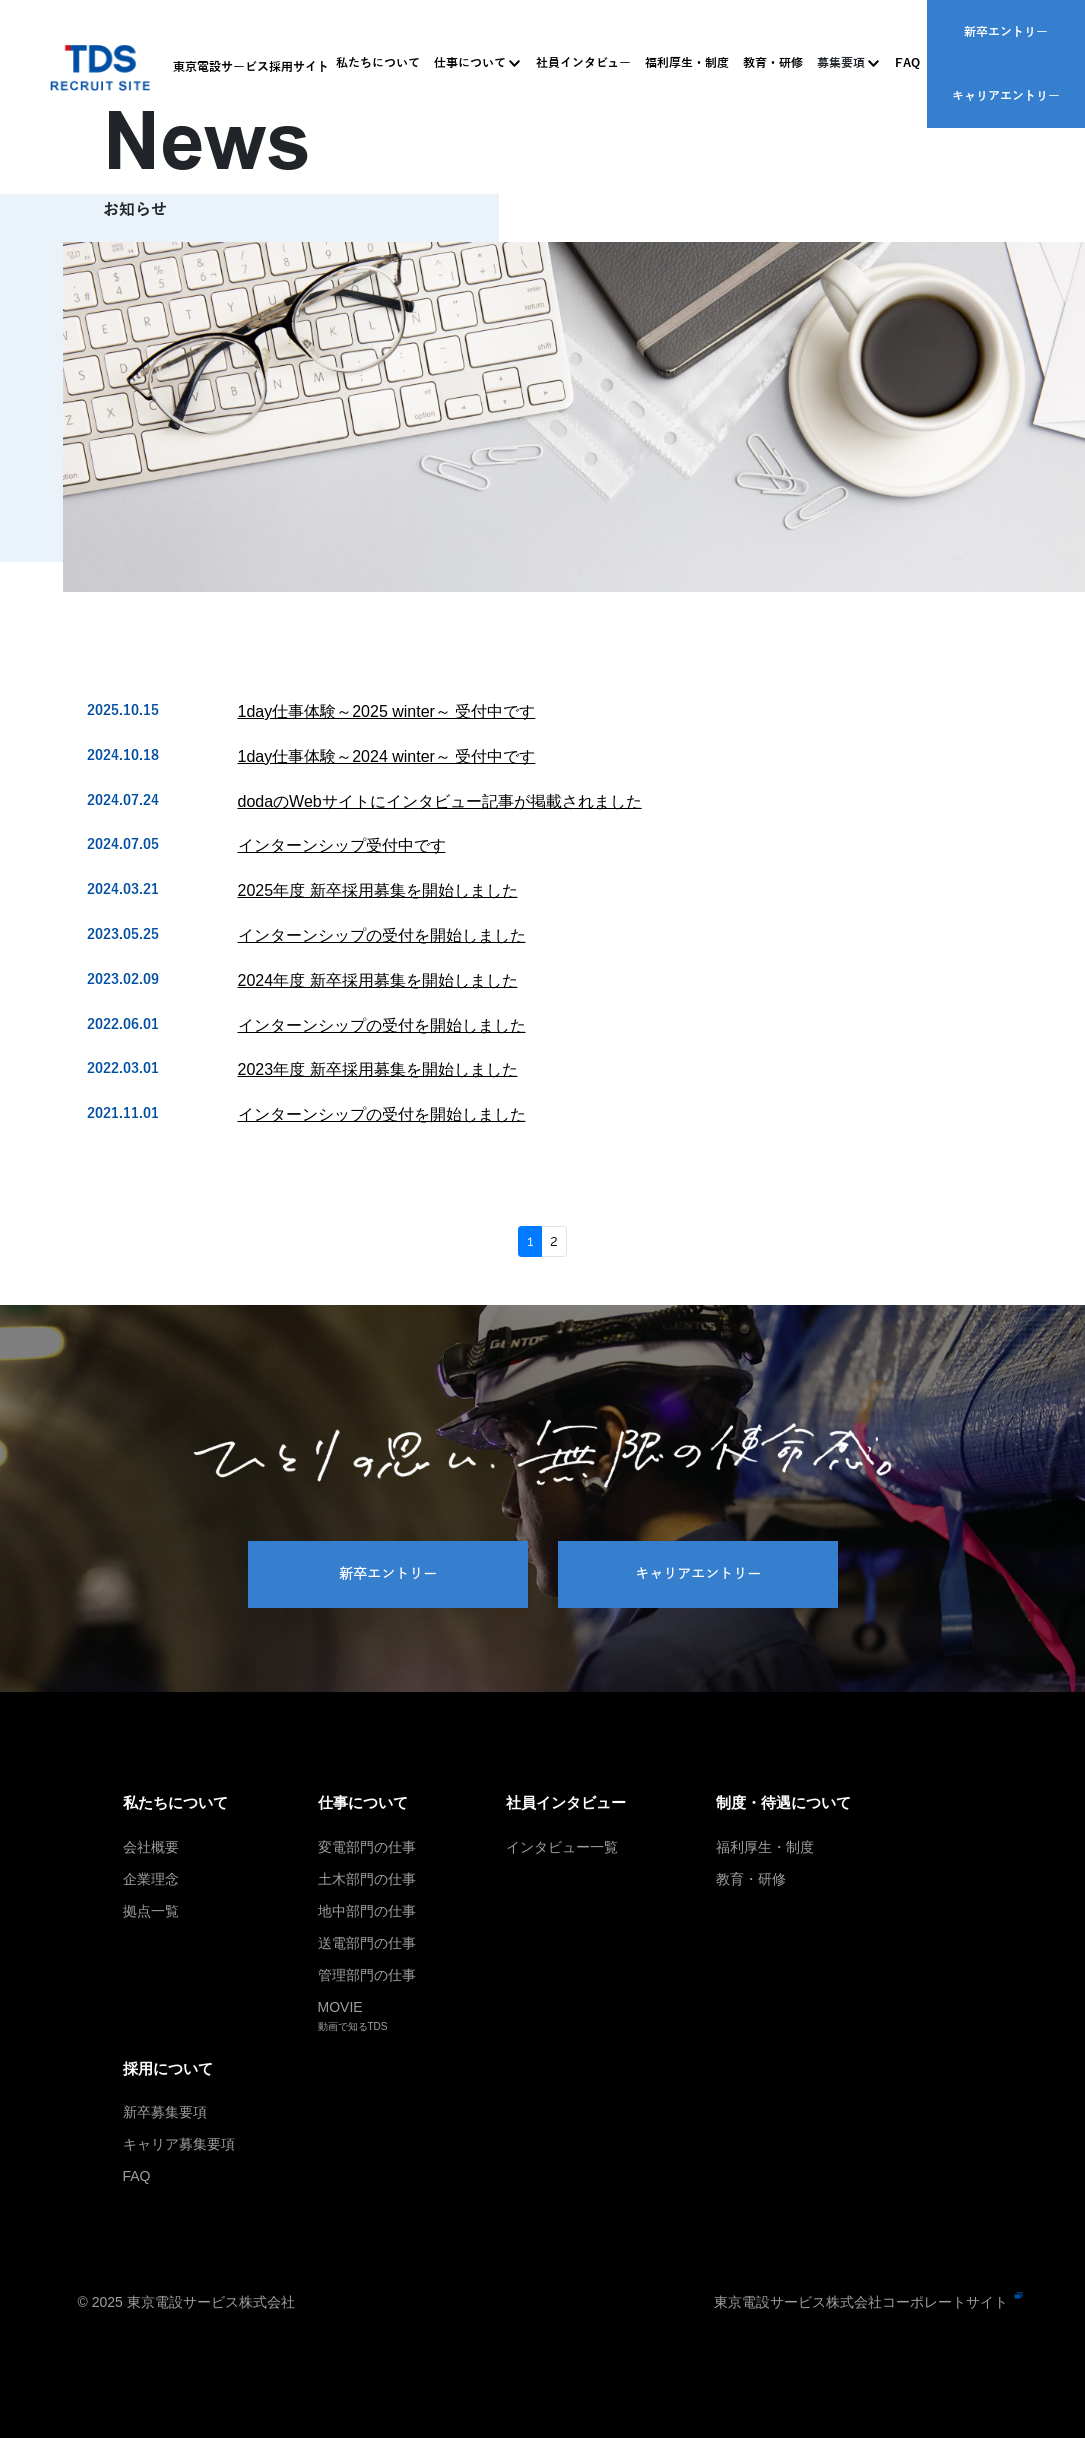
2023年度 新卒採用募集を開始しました (378, 1069)
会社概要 (151, 1847)
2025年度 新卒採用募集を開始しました (378, 890)
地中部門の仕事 (367, 1911)
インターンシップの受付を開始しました (382, 935)
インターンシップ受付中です (342, 845)
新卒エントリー (1006, 31)
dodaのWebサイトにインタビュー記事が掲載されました (440, 801)
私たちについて (378, 63)
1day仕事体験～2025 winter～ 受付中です (387, 711)
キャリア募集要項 (179, 2144)
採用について (168, 2068)
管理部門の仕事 (367, 1975)
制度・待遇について (783, 1802)
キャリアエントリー (1006, 95)
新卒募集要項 (165, 2112)
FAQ (907, 63)
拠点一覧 (151, 1911)
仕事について (470, 63)
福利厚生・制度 (687, 63)
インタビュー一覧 (562, 1847)
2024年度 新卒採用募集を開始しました (378, 980)
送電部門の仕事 (367, 1943)
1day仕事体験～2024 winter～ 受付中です (387, 756)
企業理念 (151, 1879)
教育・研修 (773, 63)
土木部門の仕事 (367, 1879)
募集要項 (841, 63)
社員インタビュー (583, 63)
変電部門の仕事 (367, 1847)
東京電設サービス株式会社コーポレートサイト (861, 2302)
